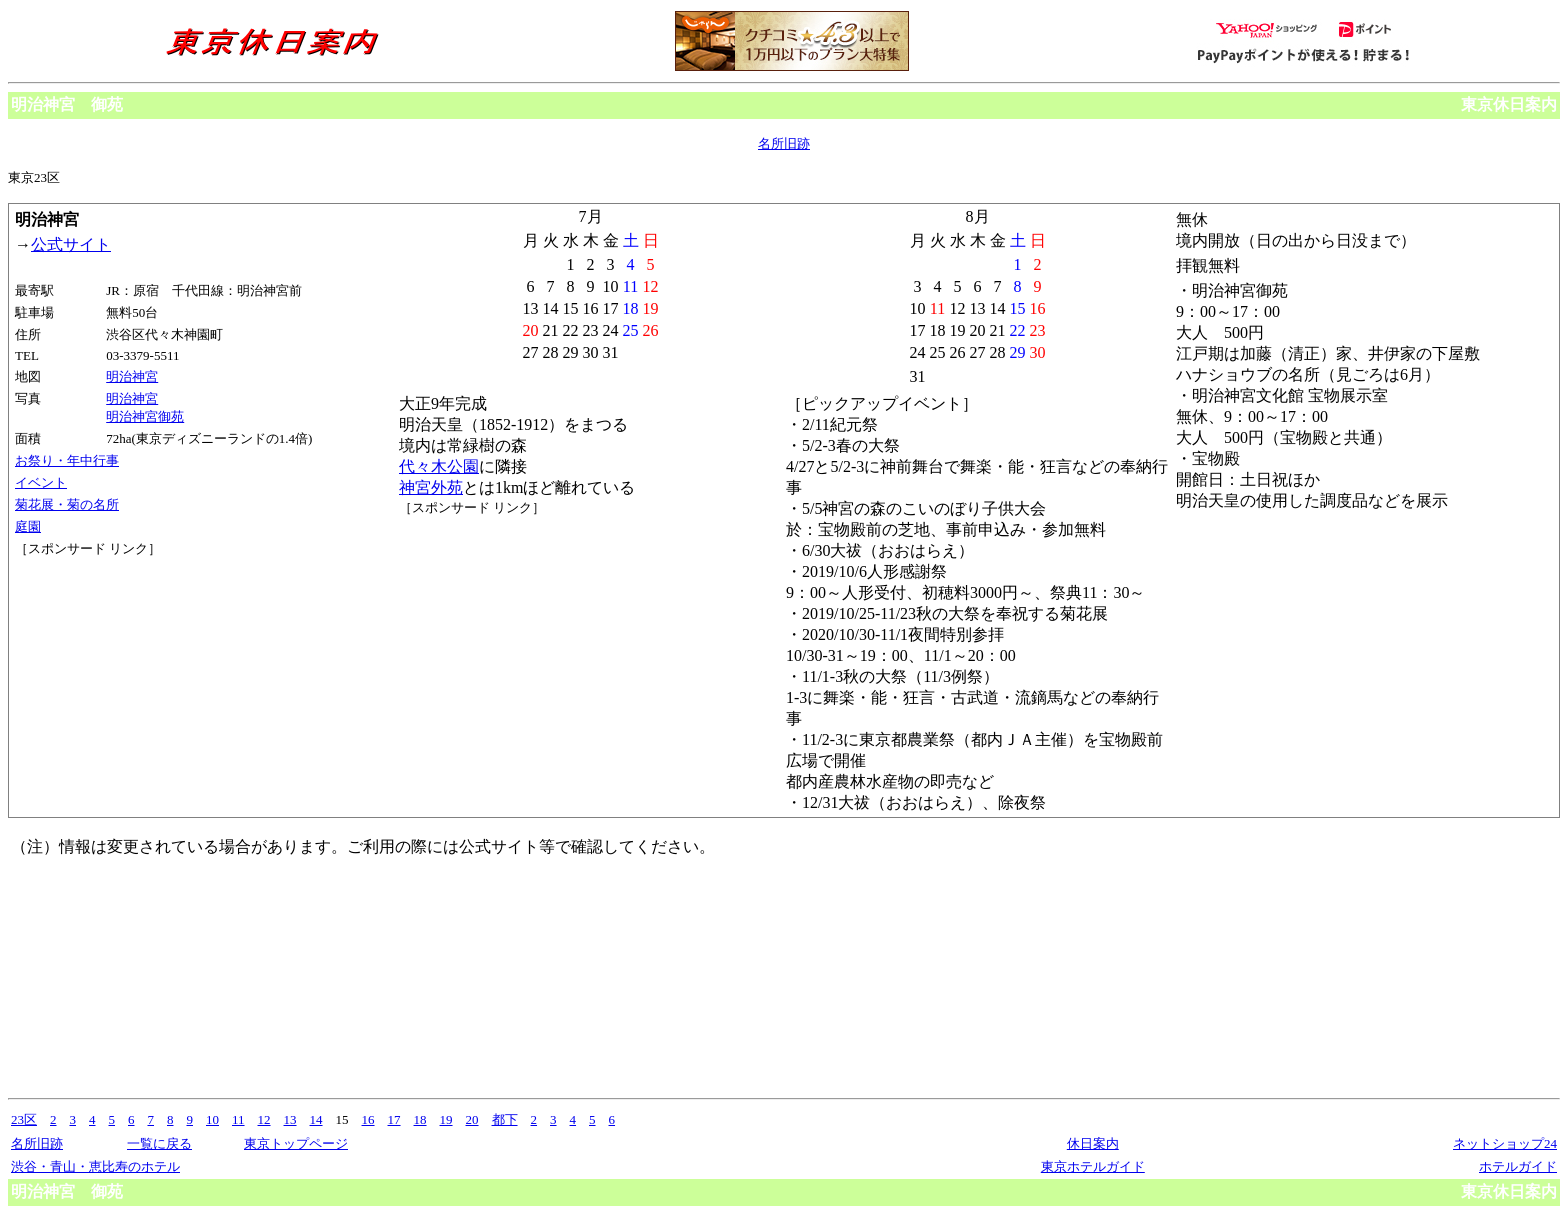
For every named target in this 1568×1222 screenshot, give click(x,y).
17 (394, 1119)
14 (316, 1119)
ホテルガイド (1518, 1166)
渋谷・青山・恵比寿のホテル (95, 1166)
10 (212, 1119)
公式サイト (71, 244)
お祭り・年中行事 (67, 460)
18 (420, 1119)
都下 (505, 1119)
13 (290, 1119)
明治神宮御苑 (145, 416)
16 (368, 1119)
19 (446, 1119)
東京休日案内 (1509, 104)
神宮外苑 (431, 487)
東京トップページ (296, 1143)
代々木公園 (439, 466)
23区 (24, 1119)
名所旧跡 (784, 143)
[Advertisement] (105, 633)
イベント (41, 482)
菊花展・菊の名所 (67, 504)
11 (238, 1119)
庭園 (28, 526)
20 (472, 1119)
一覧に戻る (159, 1143)
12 (264, 1119)
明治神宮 (132, 376)
